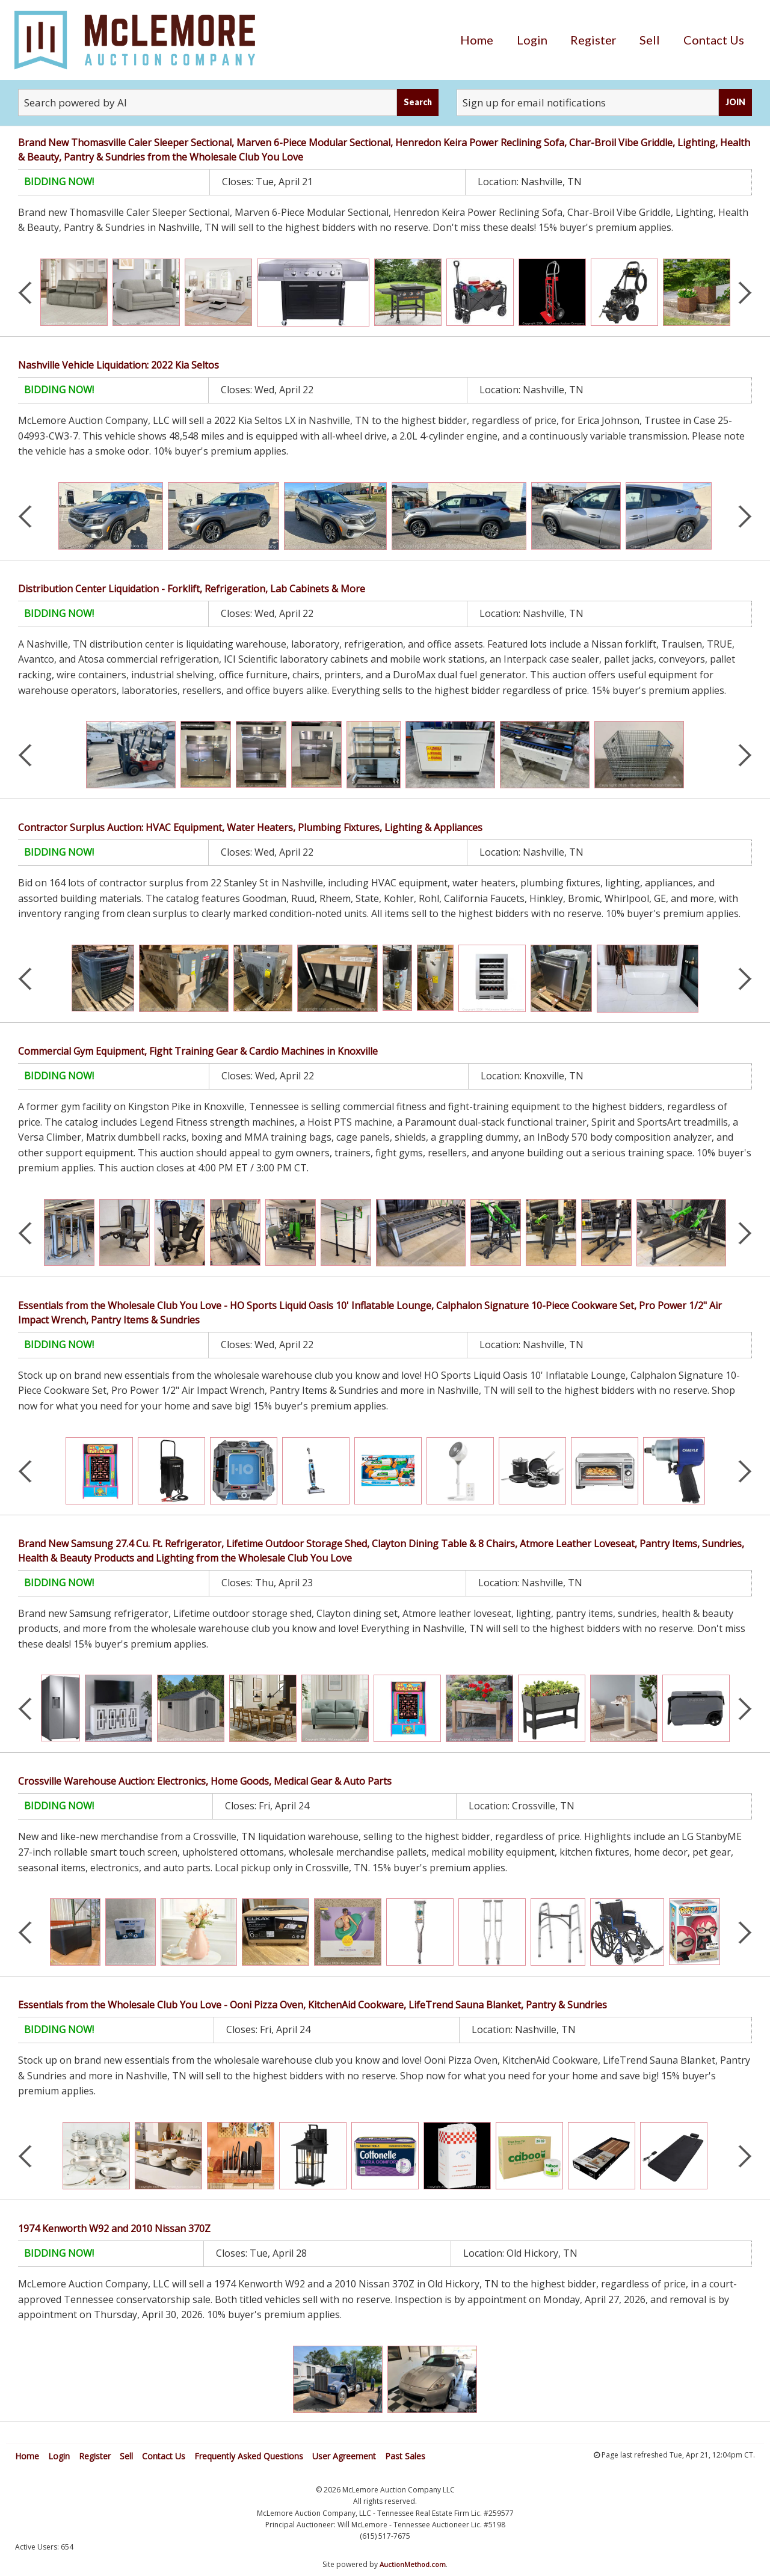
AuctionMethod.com (413, 2564)
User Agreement (344, 2456)
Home (476, 39)
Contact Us (713, 39)
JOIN (735, 102)
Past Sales (405, 2456)
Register (593, 39)
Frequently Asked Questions (248, 2456)
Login (532, 39)
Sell (649, 39)
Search (418, 102)
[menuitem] (477, 39)
